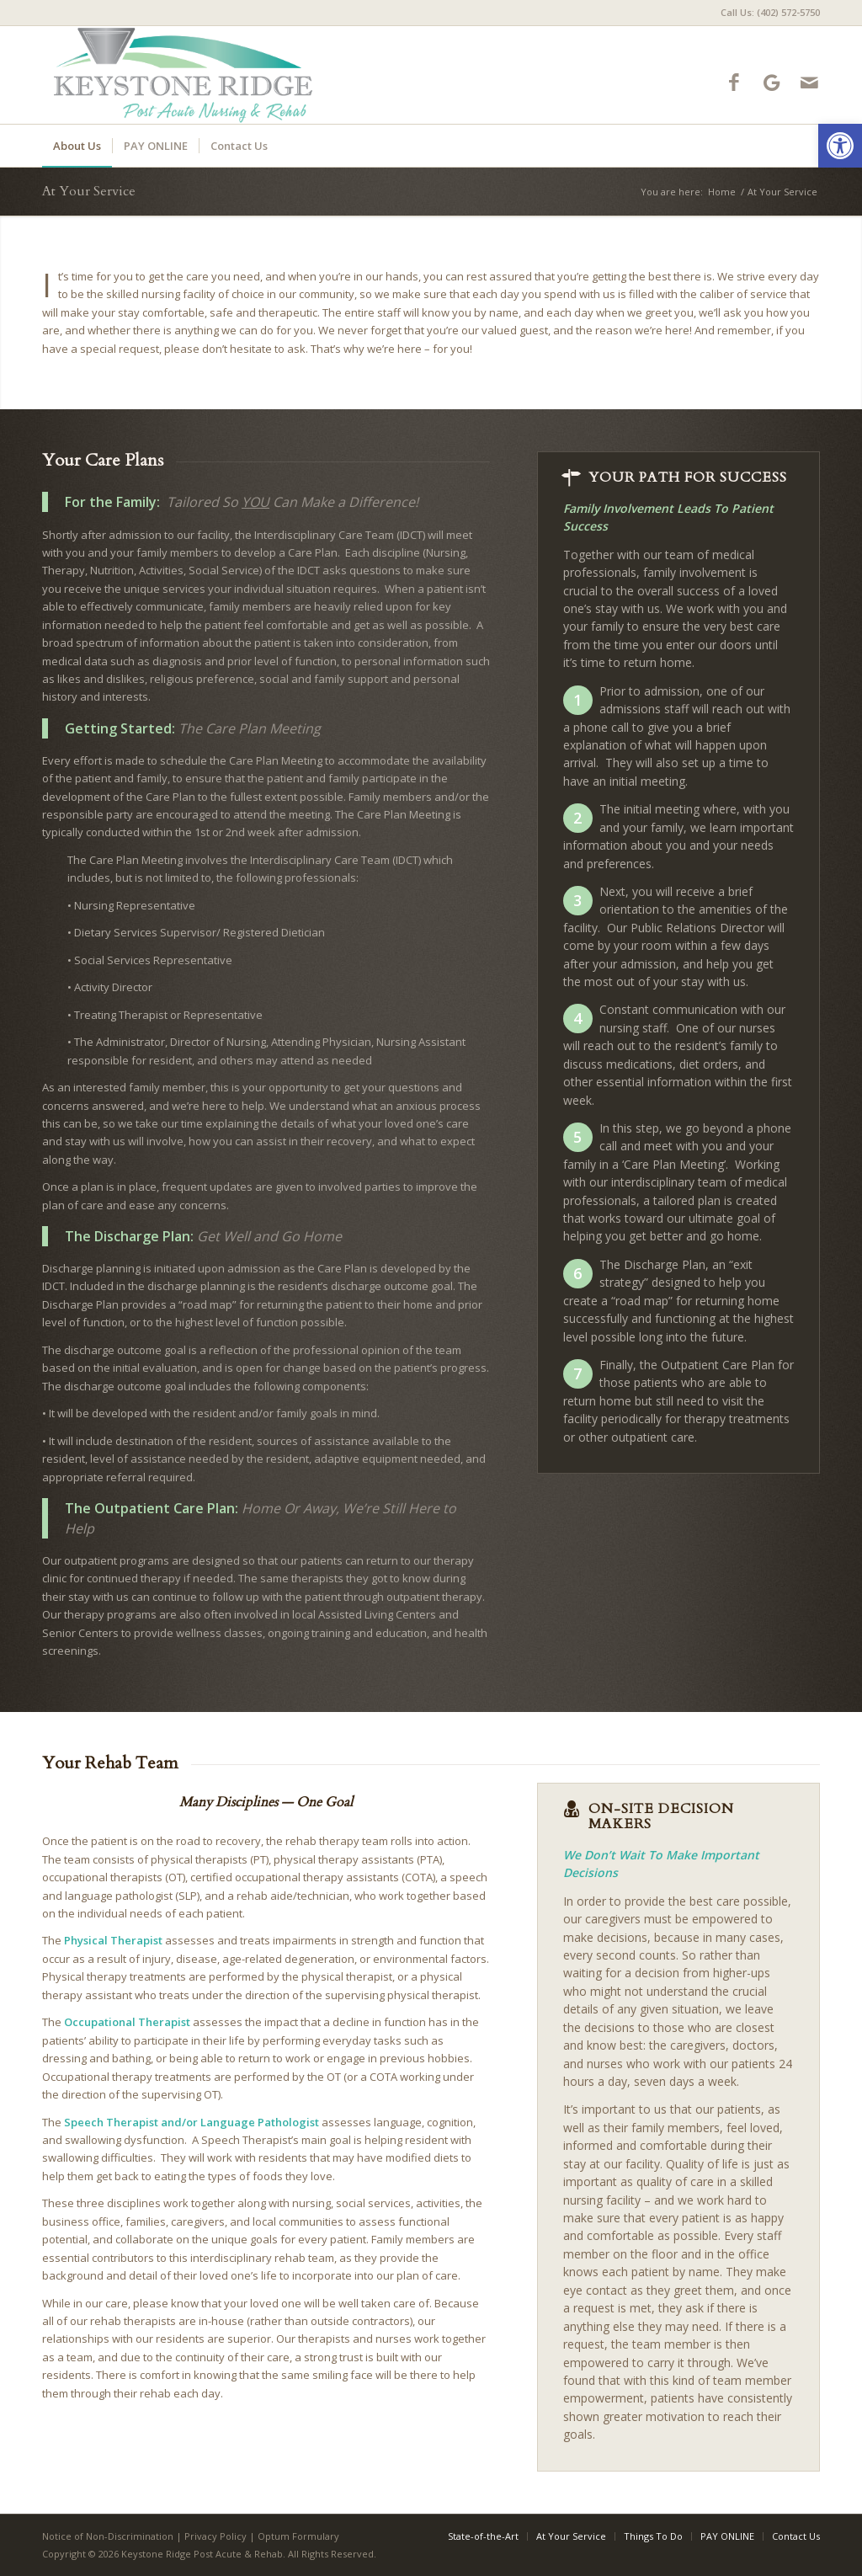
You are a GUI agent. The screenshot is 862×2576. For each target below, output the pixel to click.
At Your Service (89, 191)
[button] (840, 146)
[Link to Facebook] (734, 82)
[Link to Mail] (809, 82)
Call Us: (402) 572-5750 (770, 12)
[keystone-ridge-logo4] (195, 75)
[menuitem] (766, 12)
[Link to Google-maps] (771, 82)
